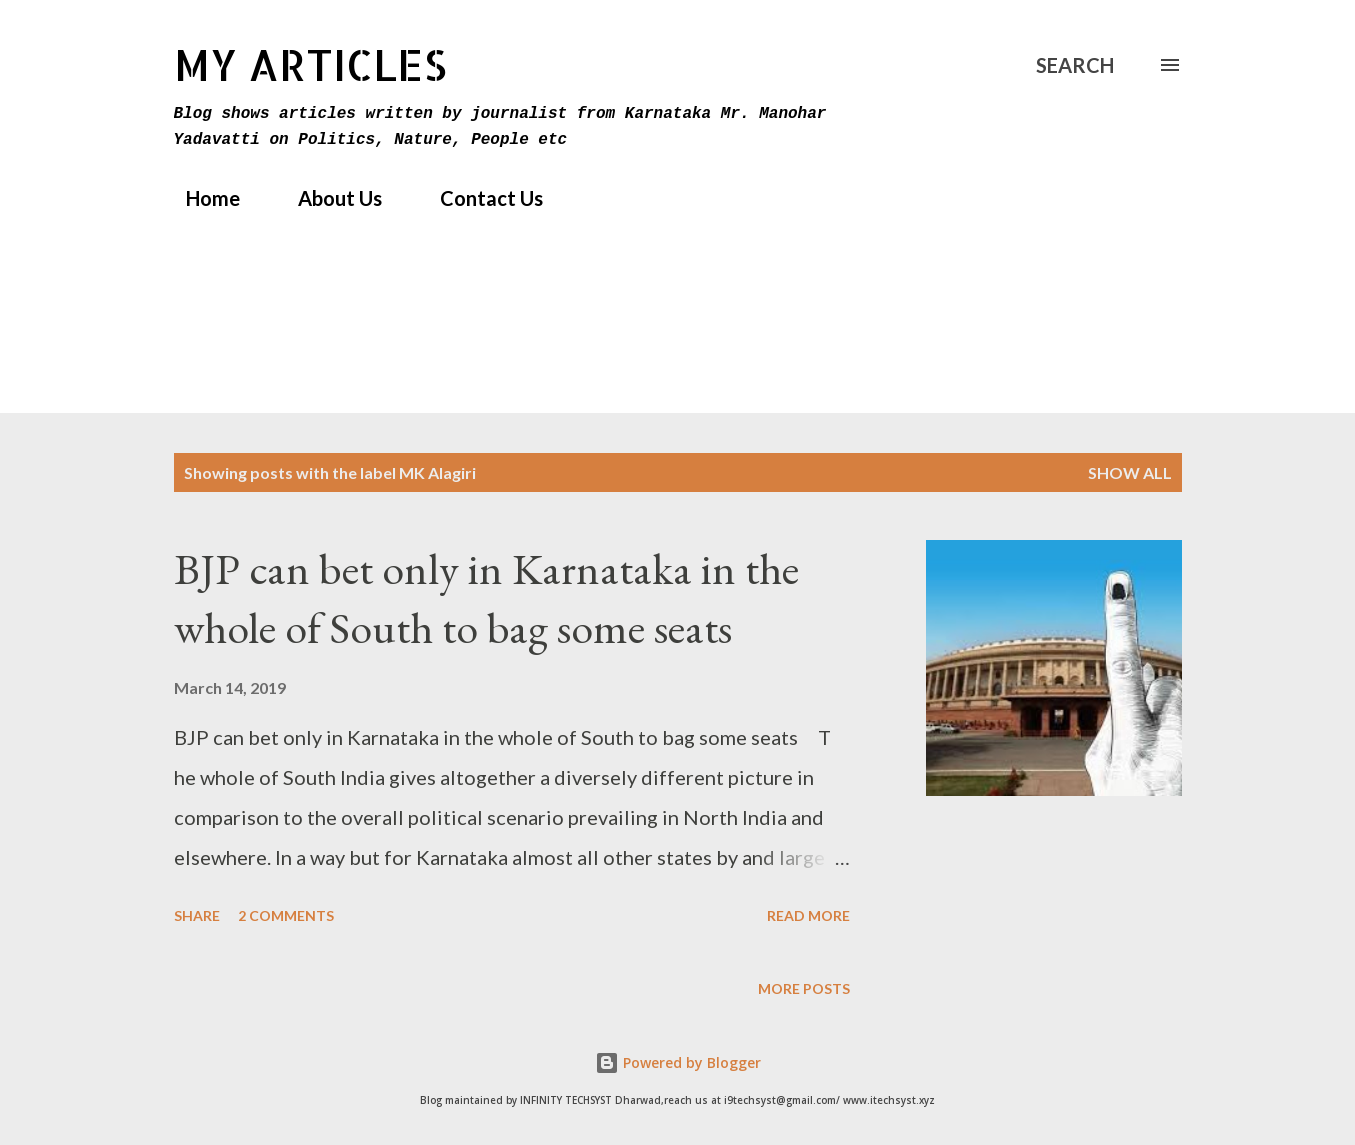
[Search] (1075, 65)
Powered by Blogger (678, 1062)
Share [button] (197, 915)
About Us (328, 198)
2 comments (286, 915)
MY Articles (310, 64)
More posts (804, 988)
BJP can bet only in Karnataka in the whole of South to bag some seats (486, 598)
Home (201, 198)
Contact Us (479, 198)
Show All (1130, 472)
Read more (808, 915)
